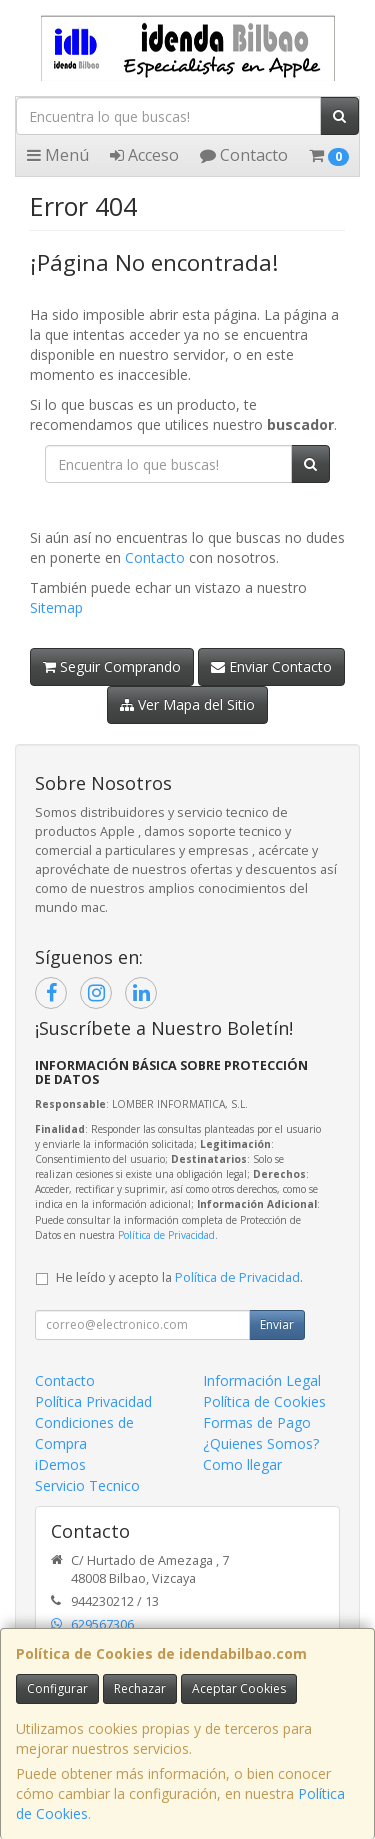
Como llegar (242, 1464)
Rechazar (140, 1688)
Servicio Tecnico (87, 1485)
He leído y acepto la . (179, 1277)
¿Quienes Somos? (261, 1443)
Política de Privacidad (166, 1235)
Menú (58, 155)
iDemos (60, 1464)
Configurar (57, 1688)
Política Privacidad (93, 1401)
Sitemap (56, 607)
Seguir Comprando (112, 666)
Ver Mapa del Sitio (187, 704)
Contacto (244, 155)
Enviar (277, 1324)
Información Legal (262, 1380)
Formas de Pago (257, 1422)
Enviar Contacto (271, 666)
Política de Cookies (264, 1401)
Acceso (144, 155)
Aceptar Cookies (239, 1688)
